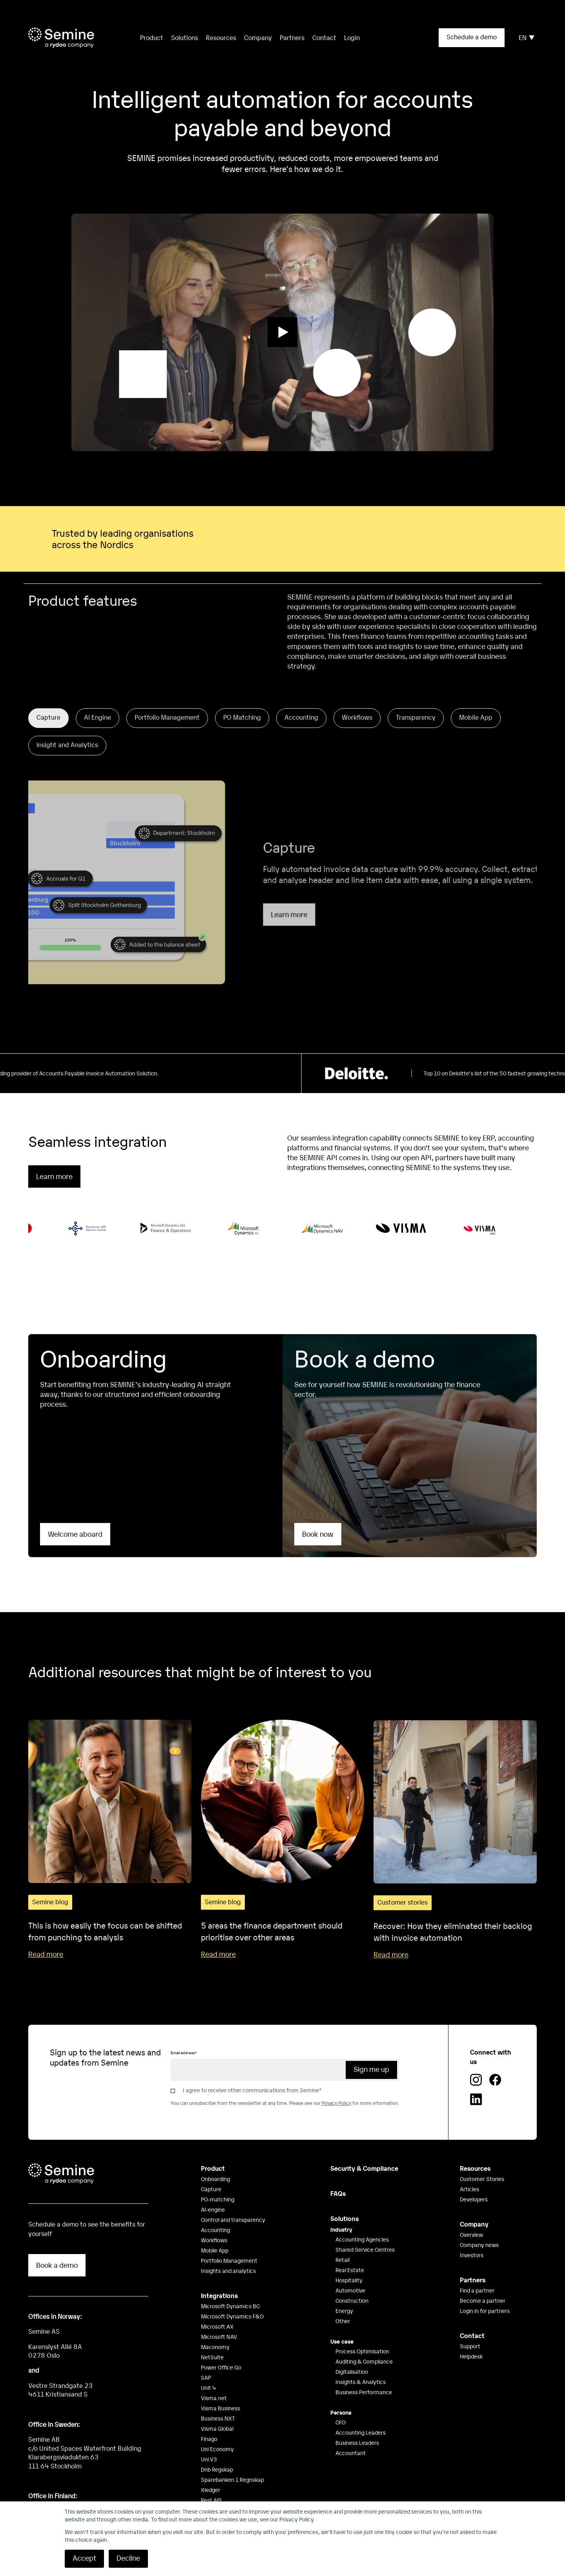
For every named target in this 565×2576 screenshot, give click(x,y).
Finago (209, 2418)
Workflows (214, 2220)
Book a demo (57, 2245)
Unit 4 (208, 2367)
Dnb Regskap (217, 2449)
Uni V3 (209, 2439)
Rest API (211, 2480)
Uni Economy (217, 2429)
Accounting (215, 2210)
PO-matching (217, 2179)
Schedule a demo (472, 37)
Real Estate (349, 2250)
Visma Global (217, 2408)
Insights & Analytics (360, 2362)
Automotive (350, 2270)
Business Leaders (357, 2422)
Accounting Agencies (362, 2219)
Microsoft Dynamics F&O (232, 2296)
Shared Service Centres (365, 2229)
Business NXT (218, 2398)
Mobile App (214, 2230)
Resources (221, 37)
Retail (342, 2239)
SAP (206, 2357)
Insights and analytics (228, 2250)
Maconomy (215, 2327)
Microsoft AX (217, 2306)
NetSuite (212, 2337)
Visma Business (220, 2388)
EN (526, 37)
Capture (211, 2169)
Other (342, 2301)
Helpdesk (471, 2336)
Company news (479, 2225)
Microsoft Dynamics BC (230, 2286)
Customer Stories (482, 2159)
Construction (351, 2280)
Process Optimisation (362, 2331)
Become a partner (482, 2280)
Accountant (350, 2433)
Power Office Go (221, 2347)
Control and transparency (233, 2199)
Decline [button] (128, 2557)
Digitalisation (351, 2351)
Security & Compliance (364, 2148)
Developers (474, 2179)
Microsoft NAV (219, 2316)
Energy (344, 2290)
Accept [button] (84, 2557)
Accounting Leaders (360, 2412)
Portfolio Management (229, 2240)
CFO (340, 2402)
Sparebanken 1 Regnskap (232, 2459)
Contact (324, 37)
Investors (471, 2235)
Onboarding (215, 2159)
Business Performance (363, 2372)
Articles (469, 2169)
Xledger (210, 2470)
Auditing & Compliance (364, 2341)
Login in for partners (485, 2290)
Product (213, 2148)
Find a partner (477, 2270)
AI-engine (213, 2189)
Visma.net (214, 2378)
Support (470, 2326)
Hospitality (349, 2260)
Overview (471, 2214)
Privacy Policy (336, 2084)
